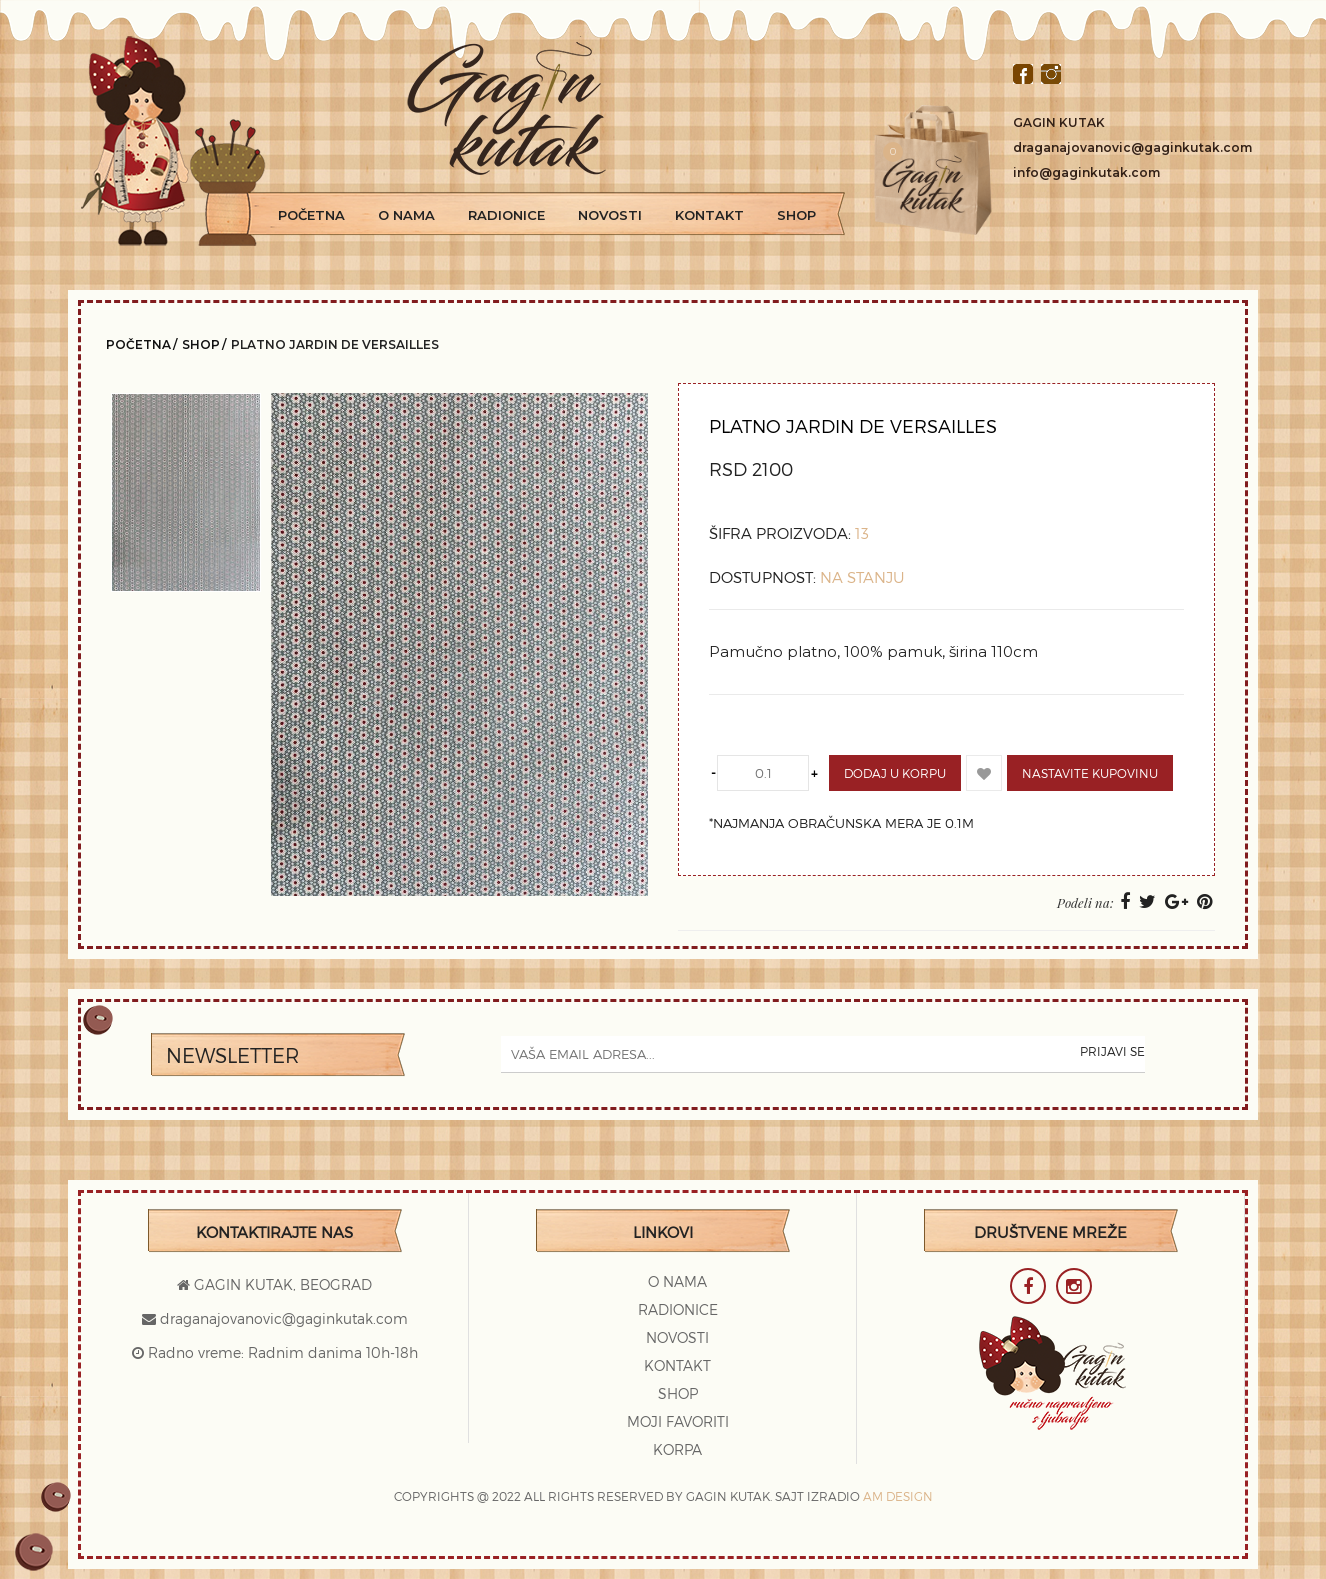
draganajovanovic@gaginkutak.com (1132, 147)
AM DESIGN (898, 1496)
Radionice (506, 215)
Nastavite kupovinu (1090, 773)
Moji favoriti (678, 1421)
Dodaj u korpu (895, 773)
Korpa (677, 1449)
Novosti (610, 215)
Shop (796, 215)
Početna (311, 215)
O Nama (406, 215)
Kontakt (709, 215)
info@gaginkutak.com (1086, 172)
